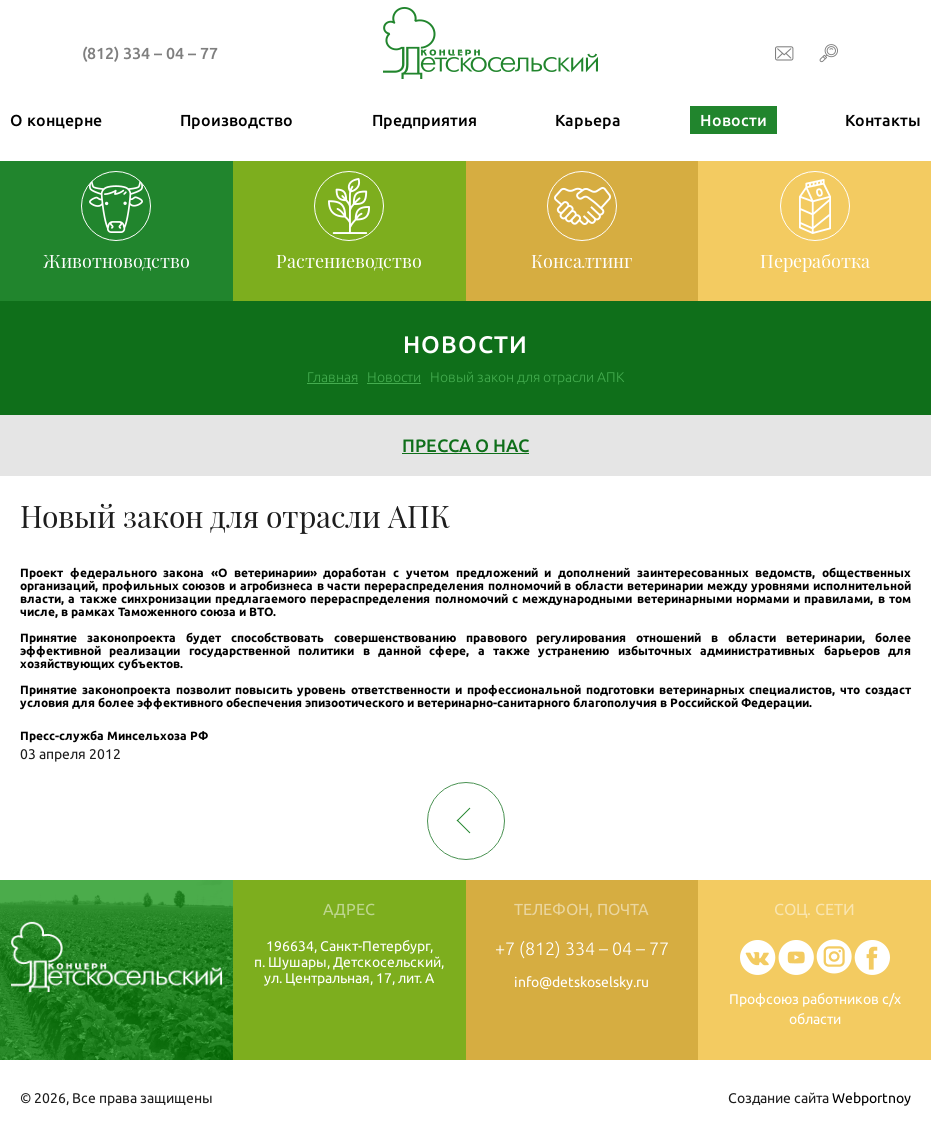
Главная (332, 377)
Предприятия (424, 120)
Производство (236, 120)
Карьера (588, 120)
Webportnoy (871, 1098)
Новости (733, 120)
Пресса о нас (465, 445)
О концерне (56, 120)
